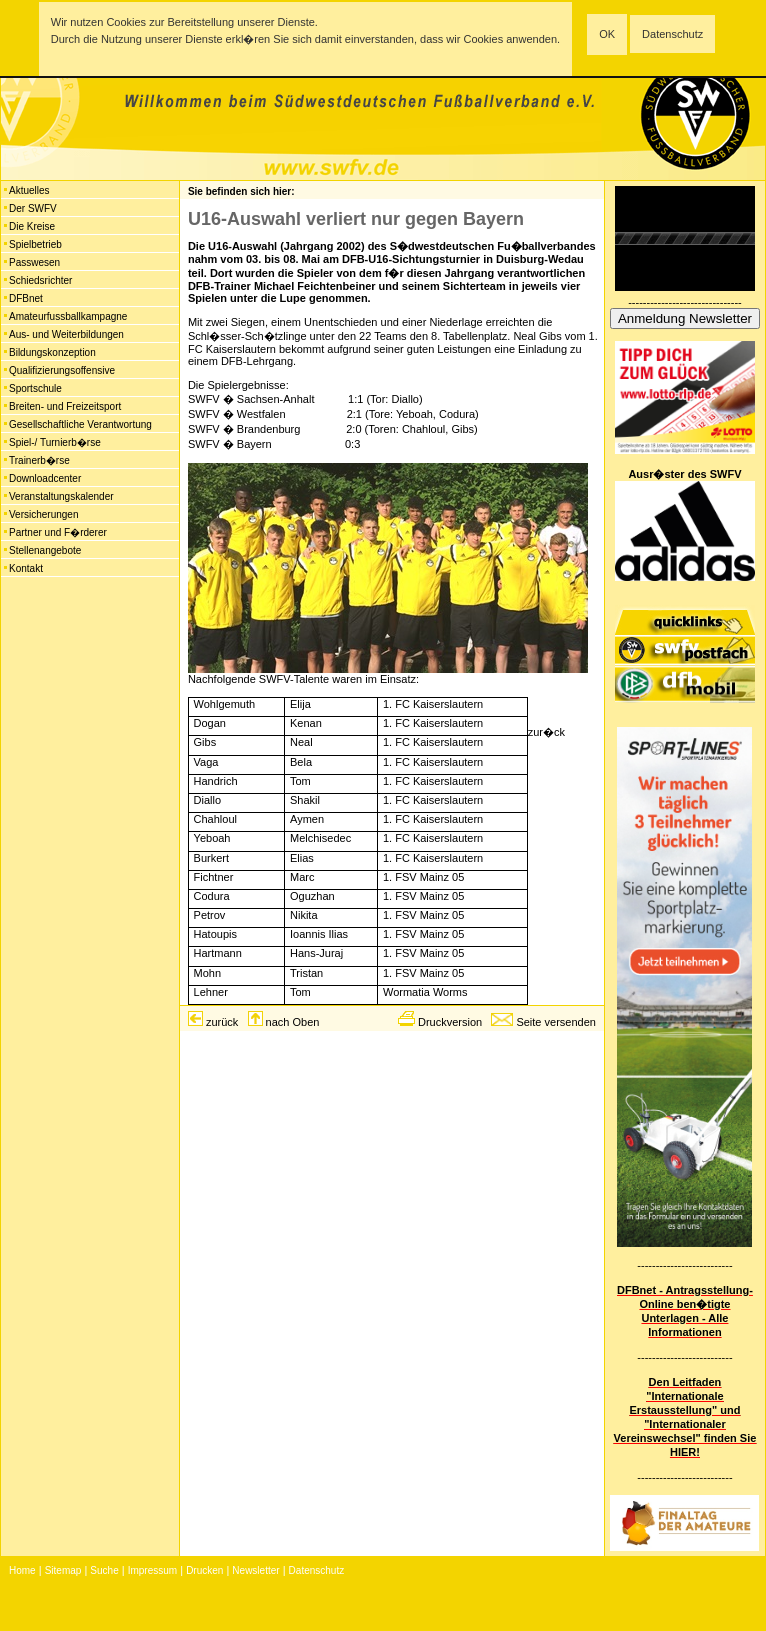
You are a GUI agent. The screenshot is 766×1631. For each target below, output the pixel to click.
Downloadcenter (45, 478)
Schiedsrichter (40, 280)
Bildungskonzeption (52, 352)
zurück (222, 1022)
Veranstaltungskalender (61, 496)
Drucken (204, 1570)
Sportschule (35, 388)
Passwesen (34, 262)
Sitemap (63, 1570)
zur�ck (546, 732)
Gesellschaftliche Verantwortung (80, 424)
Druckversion (450, 1022)
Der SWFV (33, 208)
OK (607, 34)
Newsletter (255, 1570)
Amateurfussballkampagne (68, 316)
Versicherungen (44, 514)
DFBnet (26, 298)
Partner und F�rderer (58, 532)
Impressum (152, 1570)
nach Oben (293, 1022)
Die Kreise (32, 226)
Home (22, 1570)
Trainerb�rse (39, 460)
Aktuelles (29, 190)
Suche (104, 1570)
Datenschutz (672, 34)
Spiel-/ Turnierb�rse (55, 442)
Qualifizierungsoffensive (62, 370)
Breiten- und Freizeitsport (65, 406)
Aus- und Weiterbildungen (66, 334)
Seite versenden (556, 1022)
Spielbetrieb (35, 244)
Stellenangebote (45, 550)
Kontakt (26, 568)
